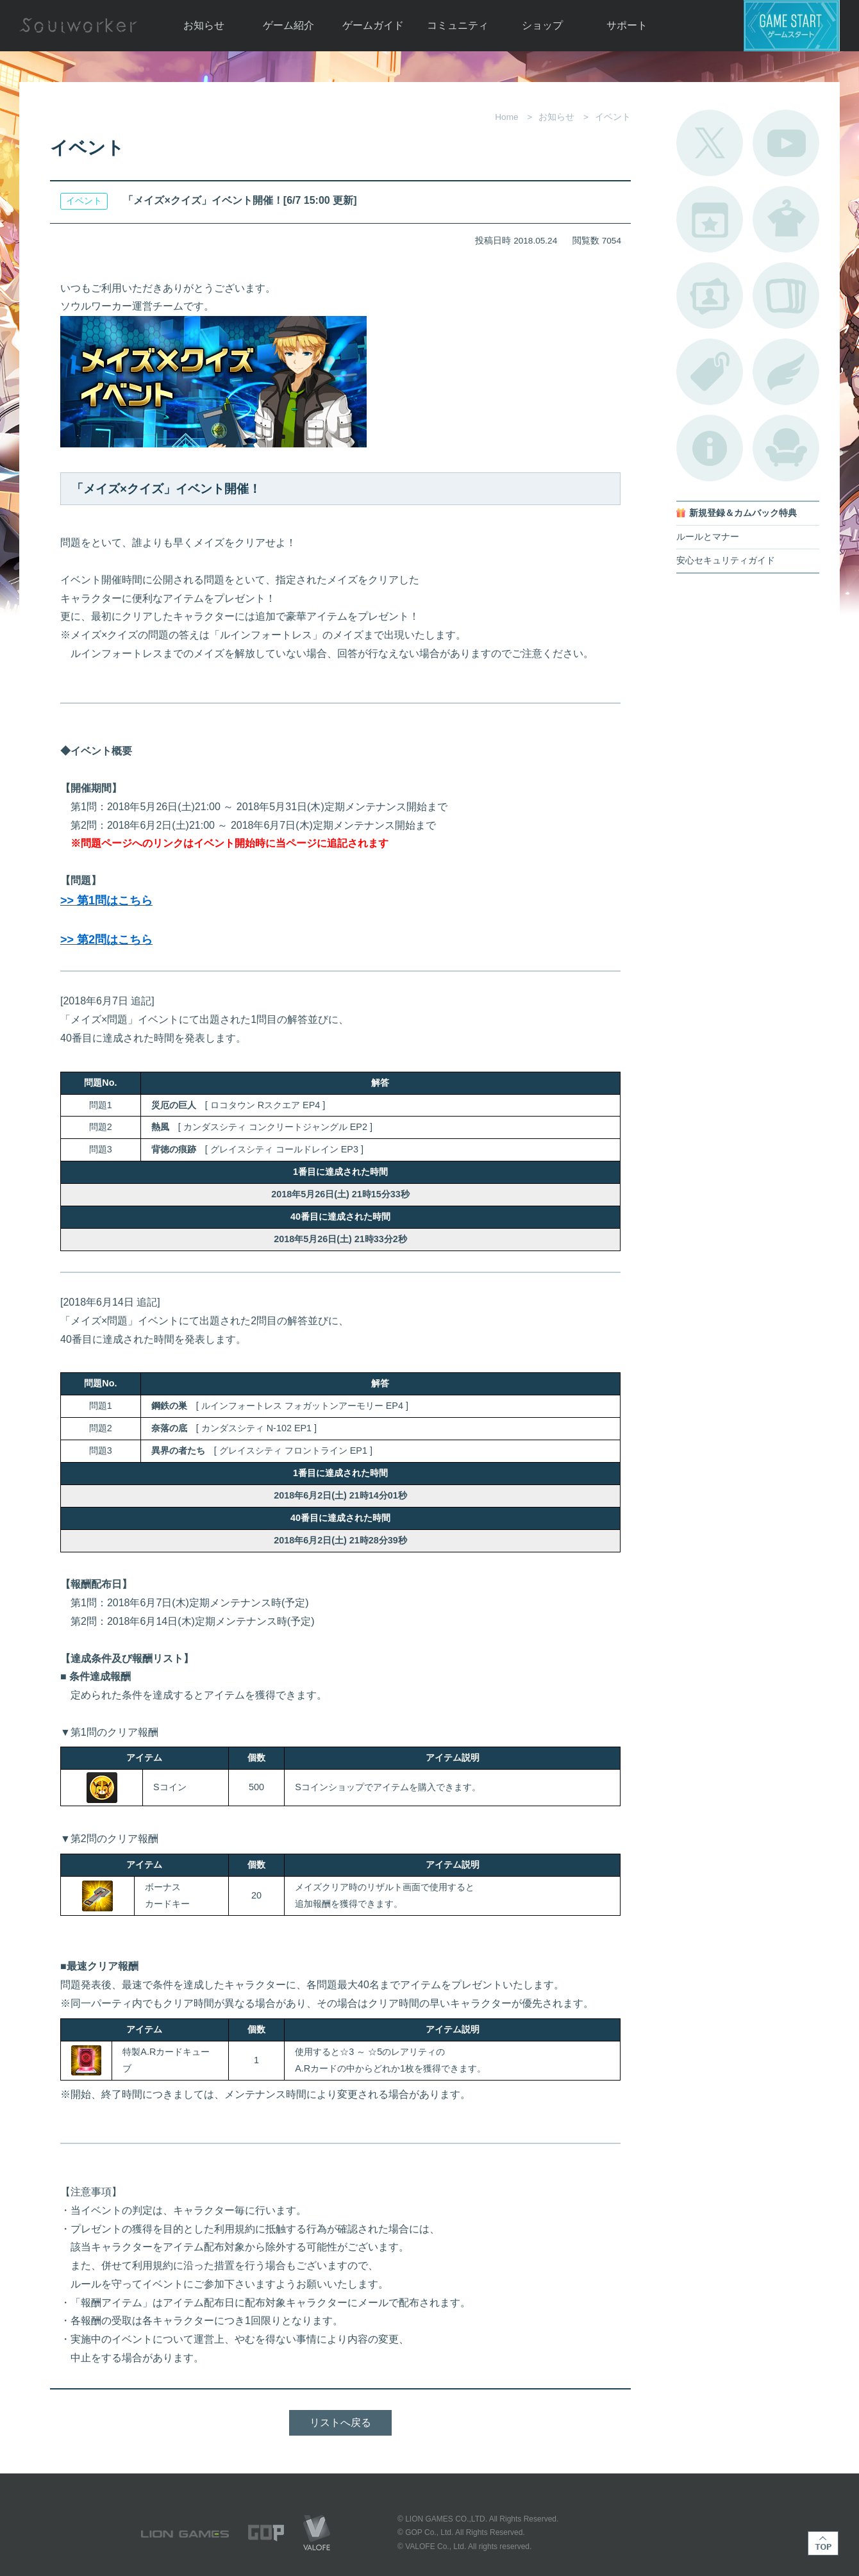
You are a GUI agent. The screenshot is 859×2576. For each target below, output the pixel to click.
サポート (626, 25)
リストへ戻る (340, 2422)
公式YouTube (786, 143)
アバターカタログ (786, 219)
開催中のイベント (709, 219)
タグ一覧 (709, 371)
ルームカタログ (786, 448)
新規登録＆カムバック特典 (743, 513)
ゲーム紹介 (288, 25)
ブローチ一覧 (786, 371)
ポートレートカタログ (709, 295)
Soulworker (78, 25)
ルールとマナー (707, 537)
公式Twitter (709, 143)
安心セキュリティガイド (725, 560)
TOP (823, 2543)
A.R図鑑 (786, 295)
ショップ (542, 25)
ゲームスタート (792, 25)
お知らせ (203, 25)
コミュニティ (457, 25)
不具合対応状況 (709, 448)
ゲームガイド (373, 25)
